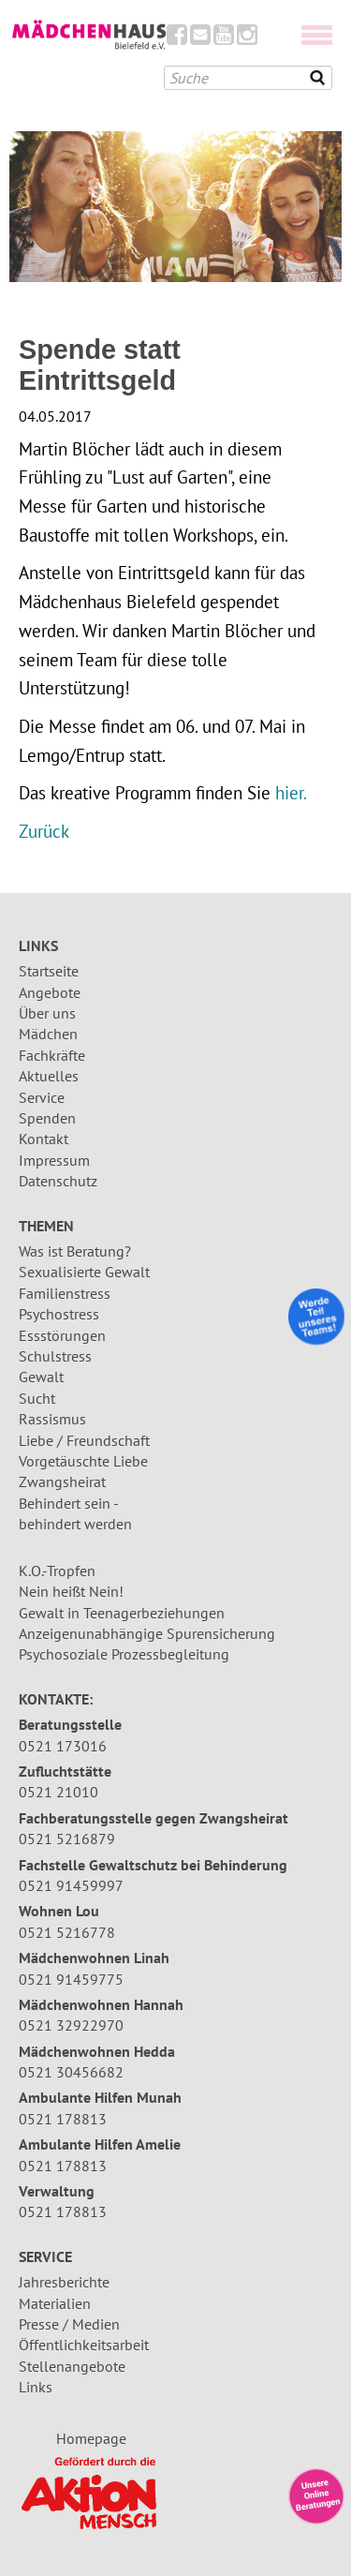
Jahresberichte (64, 2281)
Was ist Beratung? (75, 1251)
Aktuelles (49, 1075)
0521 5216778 (67, 1932)
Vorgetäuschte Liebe (83, 1461)
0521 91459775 (71, 1979)
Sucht (37, 1398)
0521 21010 (58, 1791)
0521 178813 (63, 2118)
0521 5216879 (67, 1838)
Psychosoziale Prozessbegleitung (124, 1654)
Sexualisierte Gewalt (84, 1271)
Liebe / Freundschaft (84, 1440)
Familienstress (64, 1293)
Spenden (47, 1118)
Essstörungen (62, 1335)
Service (42, 1097)
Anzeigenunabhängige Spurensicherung (147, 1633)
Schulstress (55, 1356)
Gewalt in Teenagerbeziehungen (122, 1612)
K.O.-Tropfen (57, 1570)
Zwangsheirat (62, 1481)
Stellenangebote (72, 2366)
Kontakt (43, 1138)
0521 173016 (63, 1745)
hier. (291, 792)
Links (35, 2386)
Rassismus (52, 1418)
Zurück (44, 830)
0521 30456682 (71, 2071)
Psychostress (59, 1313)
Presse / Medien (69, 2324)
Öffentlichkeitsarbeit (84, 2344)
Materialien (55, 2303)
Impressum (54, 1160)
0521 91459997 (71, 1885)
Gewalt (41, 1376)
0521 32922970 (71, 2025)
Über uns (47, 1013)
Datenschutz (58, 1180)
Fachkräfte (52, 1055)
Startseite (49, 970)
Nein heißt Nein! (71, 1591)
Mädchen (48, 1033)
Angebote (49, 992)
